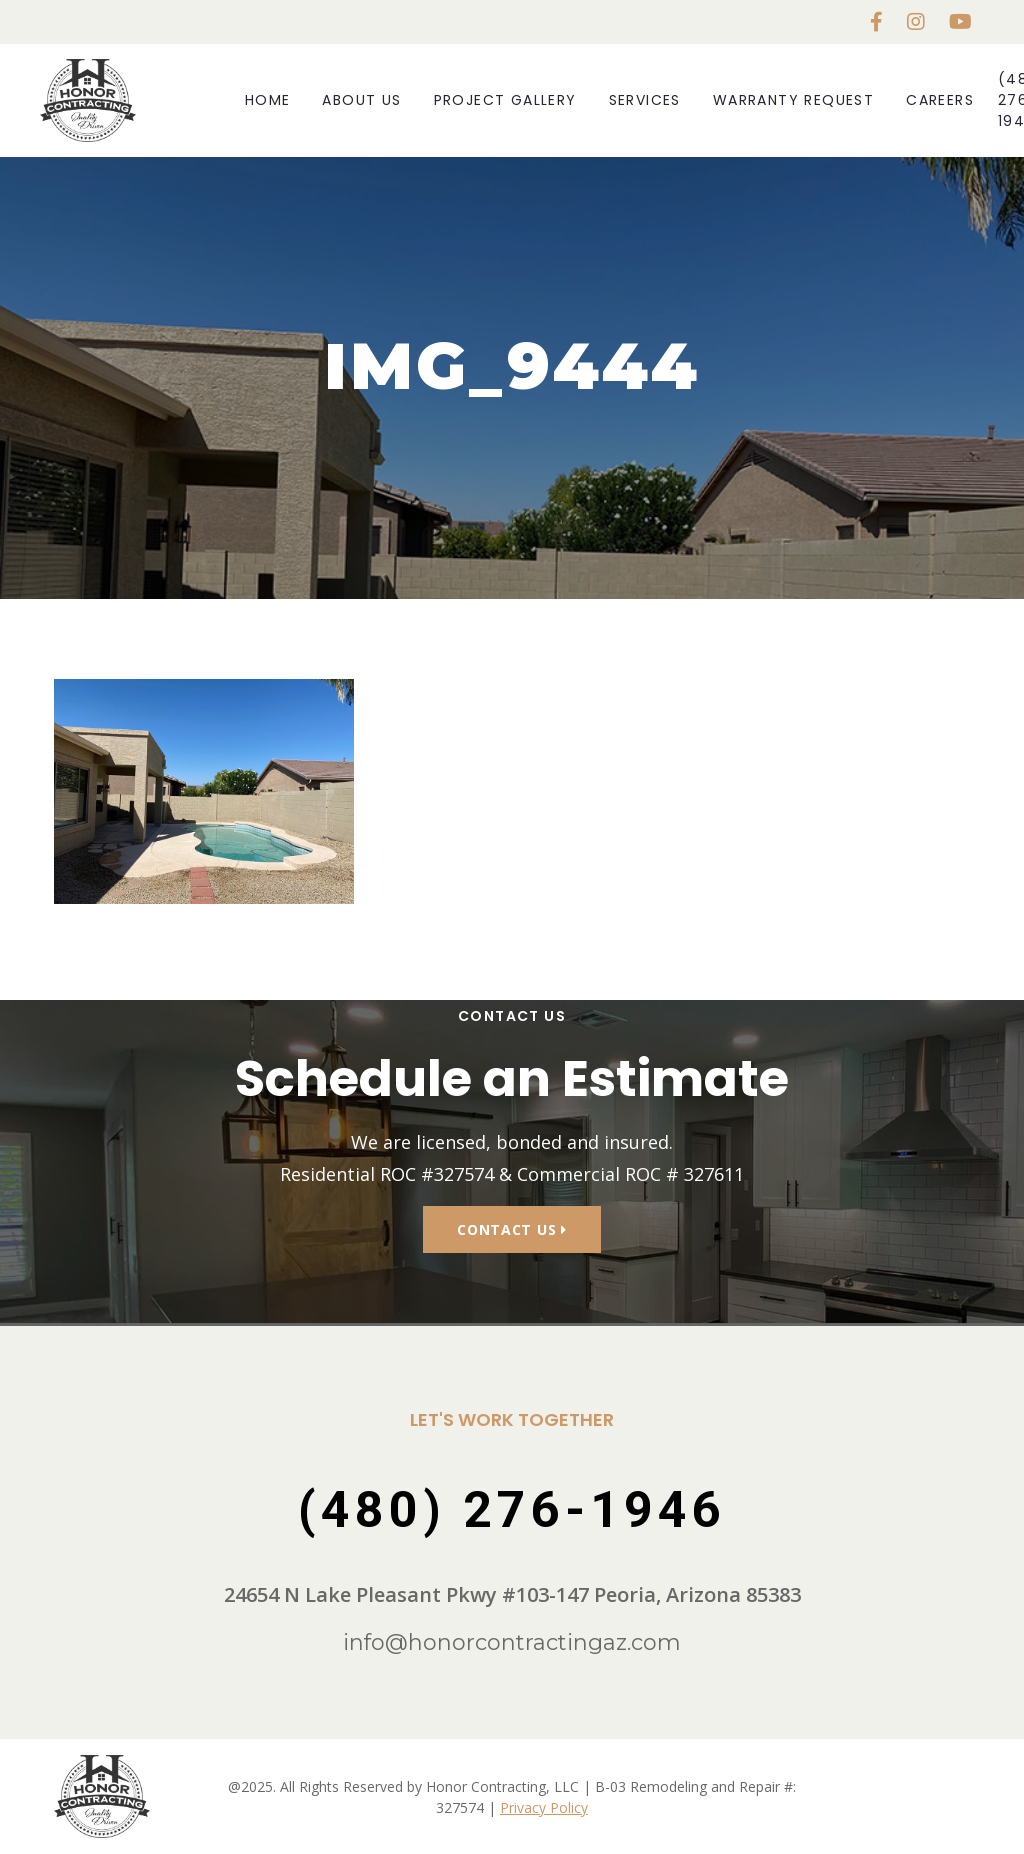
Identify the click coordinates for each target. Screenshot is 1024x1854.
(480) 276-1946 (512, 1510)
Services (645, 100)
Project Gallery (505, 100)
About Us (361, 100)
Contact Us (511, 1229)
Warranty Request (793, 100)
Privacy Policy (544, 1807)
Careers (940, 100)
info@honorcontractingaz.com (512, 1642)
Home (268, 100)
